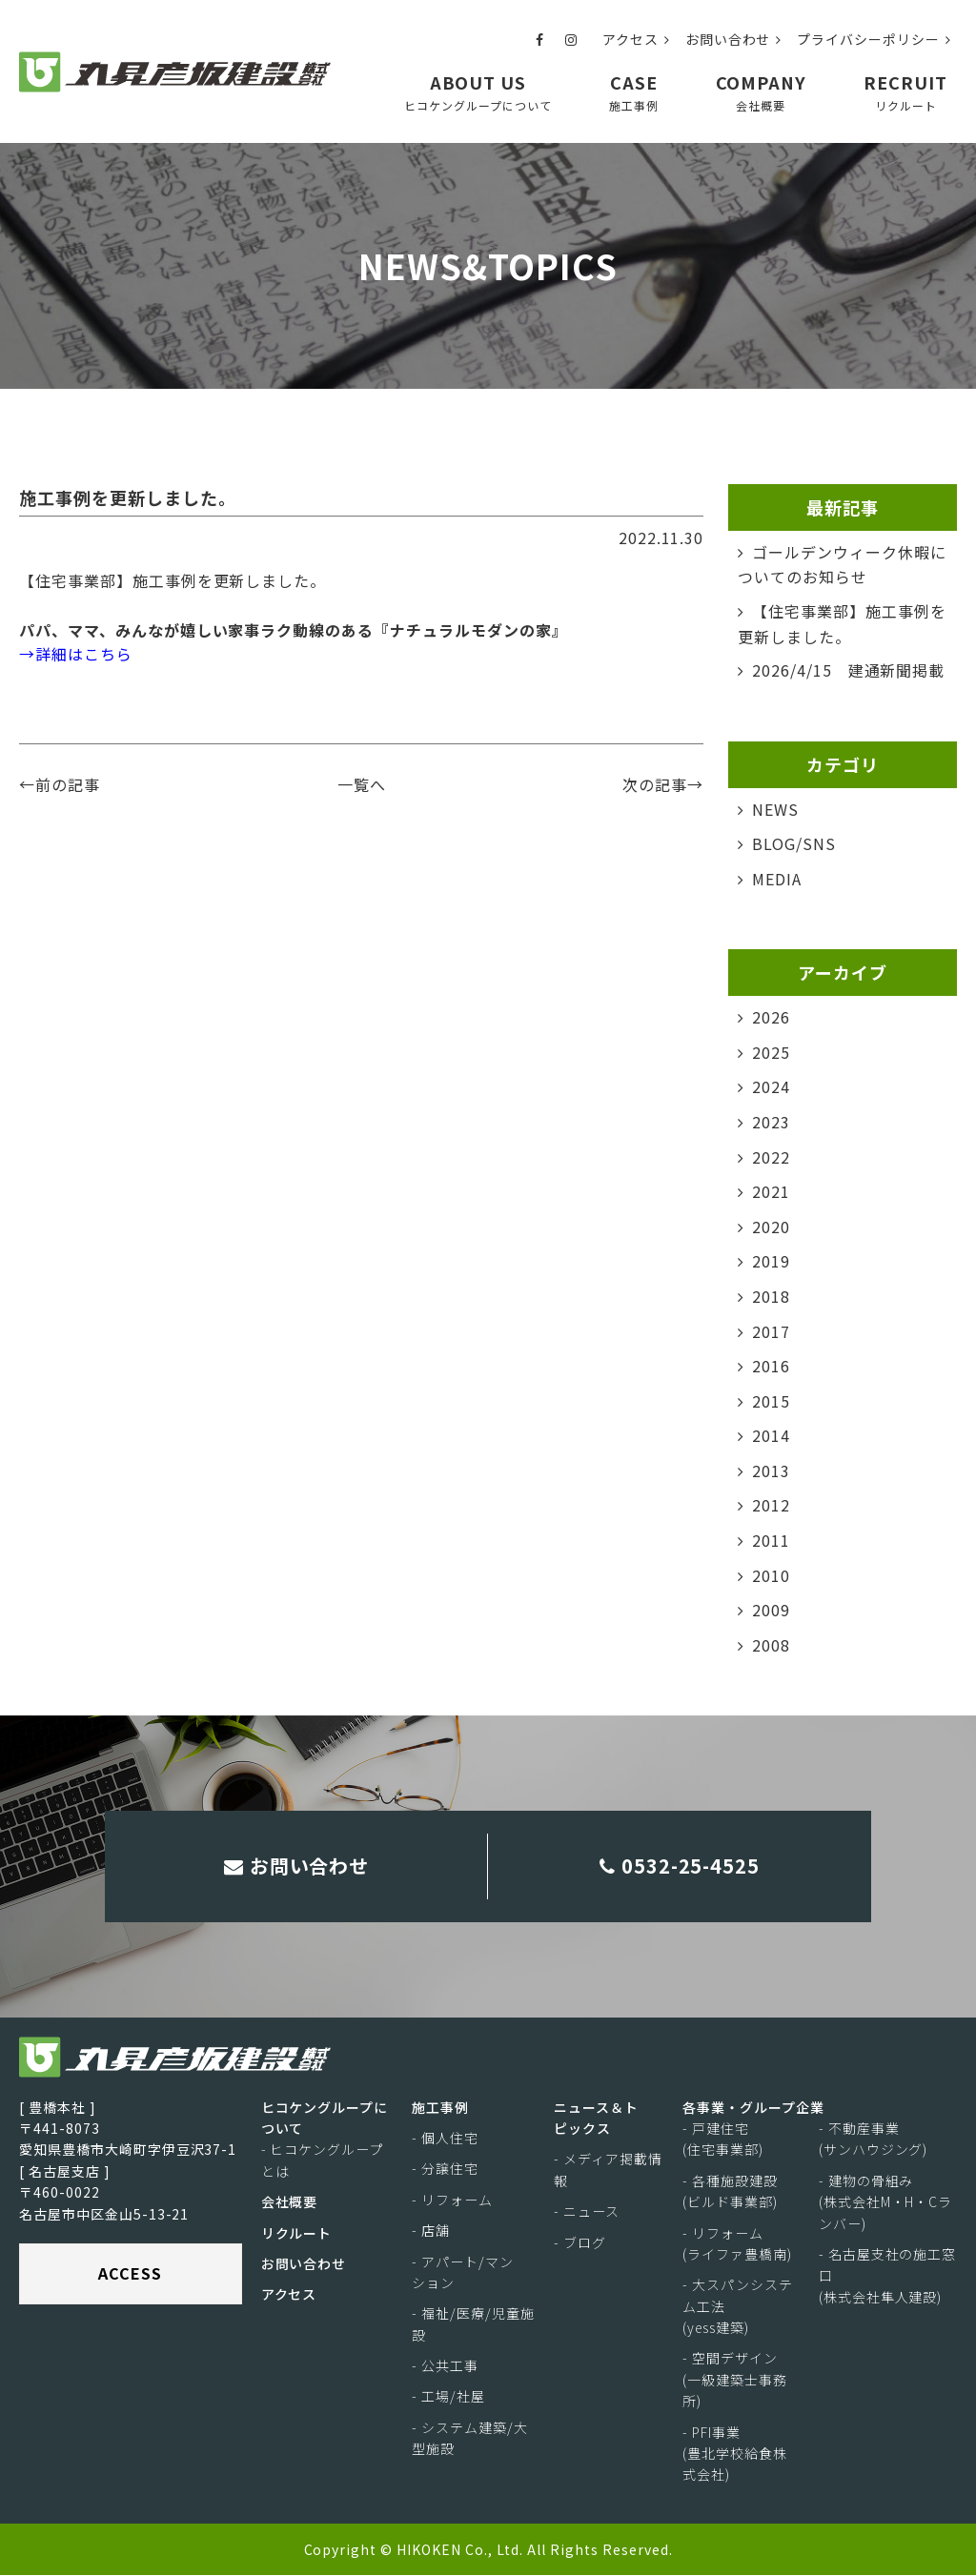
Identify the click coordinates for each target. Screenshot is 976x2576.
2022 (771, 1156)
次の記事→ (662, 784)
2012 (771, 1504)
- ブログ (580, 2242)
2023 (771, 1121)
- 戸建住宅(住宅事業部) (722, 2140)
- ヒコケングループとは (322, 2160)
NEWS (775, 809)
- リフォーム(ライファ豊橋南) (737, 2243)
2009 (771, 1609)
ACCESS (130, 2273)
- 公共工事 (445, 2366)
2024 (771, 1086)
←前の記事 (59, 784)
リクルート (297, 2232)
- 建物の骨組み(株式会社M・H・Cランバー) (886, 2203)
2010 (771, 1575)
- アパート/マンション (463, 2272)
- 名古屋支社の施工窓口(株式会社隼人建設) (888, 2276)
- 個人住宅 (445, 2138)
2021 (771, 1191)
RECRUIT (905, 92)
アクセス (636, 39)
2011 (771, 1540)
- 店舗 (431, 2231)
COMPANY (761, 92)
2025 (771, 1052)
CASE (634, 92)
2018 (771, 1296)
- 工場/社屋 (448, 2396)
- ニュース (587, 2211)
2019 (771, 1260)
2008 (771, 1644)
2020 (771, 1226)
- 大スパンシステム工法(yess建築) (737, 2307)
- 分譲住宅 (445, 2169)
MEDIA (777, 878)
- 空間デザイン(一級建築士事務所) (734, 2380)
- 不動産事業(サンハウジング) (873, 2140)
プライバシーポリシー (874, 39)
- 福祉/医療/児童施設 (473, 2324)
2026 (771, 1016)
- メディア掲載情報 (608, 2170)
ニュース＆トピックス (596, 2118)
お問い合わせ (734, 39)
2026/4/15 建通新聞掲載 (848, 670)
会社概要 (289, 2202)
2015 (771, 1400)
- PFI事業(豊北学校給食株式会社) (734, 2454)
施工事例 (440, 2107)
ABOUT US (478, 92)
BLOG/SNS (794, 843)
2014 (771, 1435)
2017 (771, 1330)
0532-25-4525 (680, 1865)
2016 (771, 1365)
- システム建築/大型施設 (470, 2439)
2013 (771, 1470)
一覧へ (361, 784)
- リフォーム (452, 2200)
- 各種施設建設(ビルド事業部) (730, 2192)
